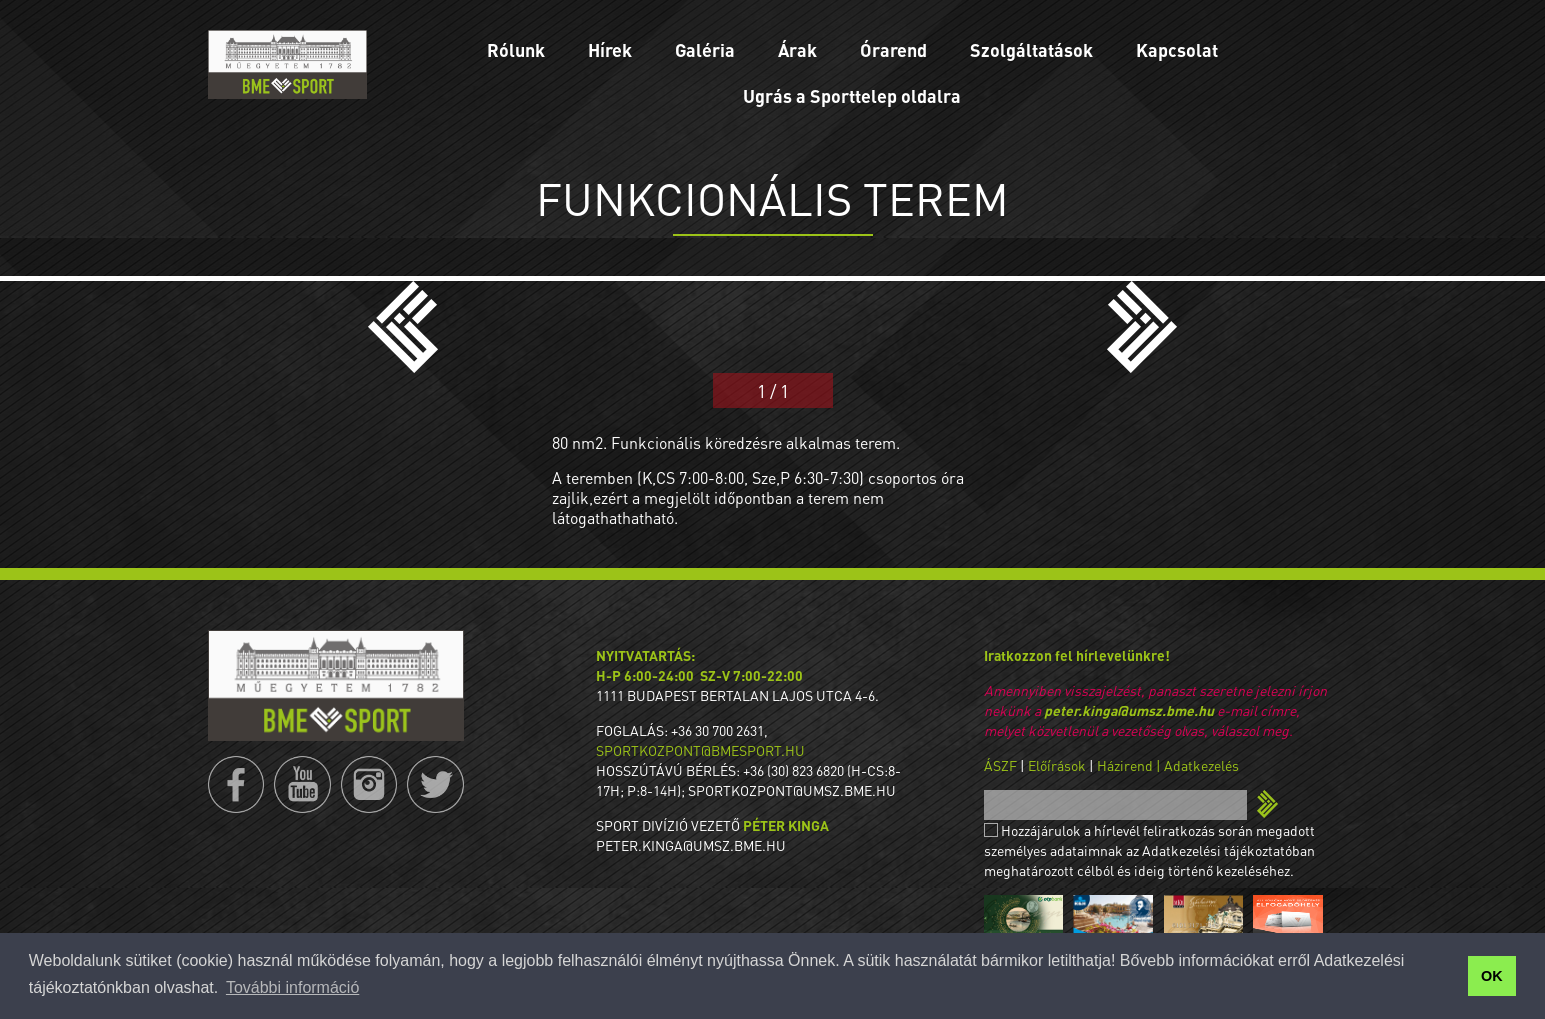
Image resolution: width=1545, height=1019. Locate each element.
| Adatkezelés (1197, 765)
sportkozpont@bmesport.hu (700, 750)
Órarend (893, 49)
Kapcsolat (1177, 49)
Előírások (1057, 765)
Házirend (1125, 765)
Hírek (610, 49)
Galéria (705, 49)
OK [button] (1492, 976)
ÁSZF (1000, 765)
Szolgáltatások (1031, 49)
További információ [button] (292, 987)
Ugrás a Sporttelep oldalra (852, 95)
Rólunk (516, 49)
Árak (797, 49)
